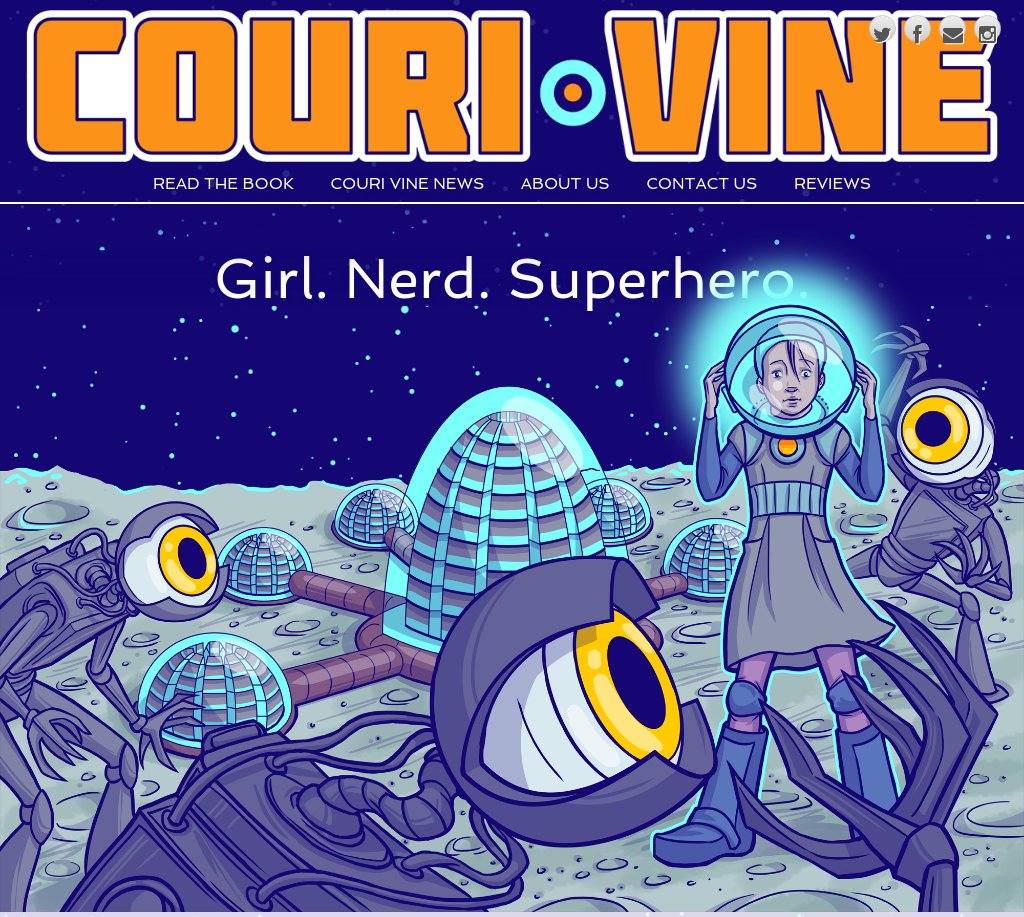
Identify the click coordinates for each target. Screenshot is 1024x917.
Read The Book (223, 184)
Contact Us (701, 184)
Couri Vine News (407, 184)
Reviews (832, 184)
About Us (565, 184)
